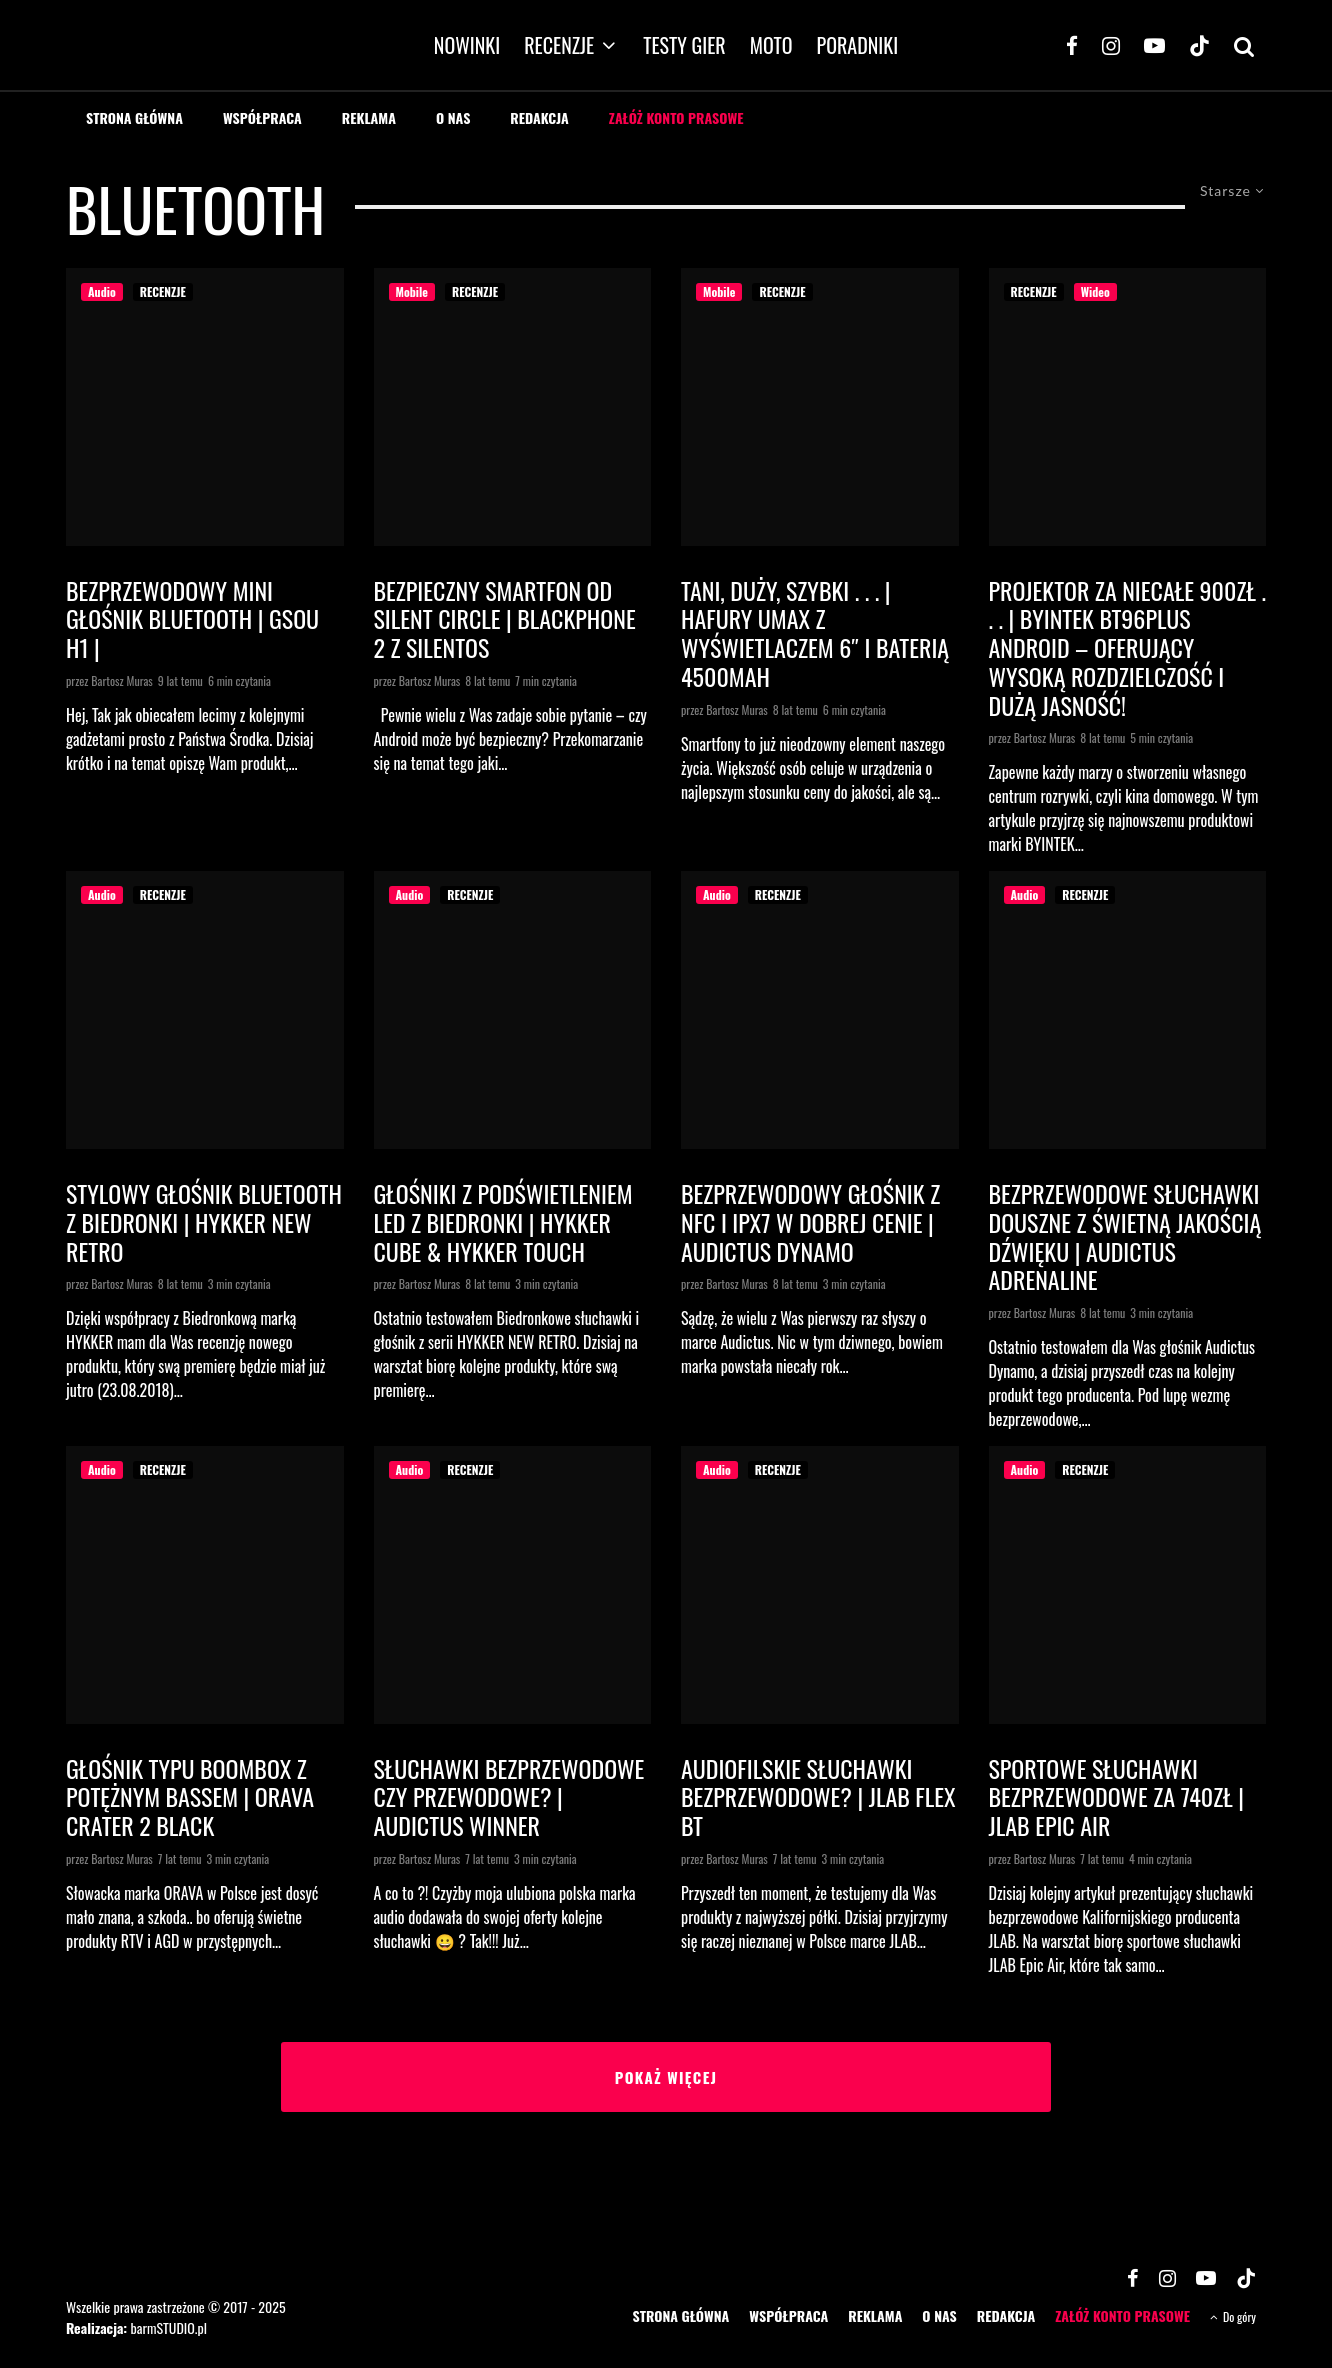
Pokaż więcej (666, 2077)
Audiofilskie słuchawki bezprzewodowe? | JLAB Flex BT (818, 1797)
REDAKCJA (539, 117)
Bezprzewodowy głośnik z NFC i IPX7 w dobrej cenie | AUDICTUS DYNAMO (810, 1222)
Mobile (412, 291)
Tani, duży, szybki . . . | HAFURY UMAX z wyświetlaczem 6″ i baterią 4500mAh (815, 633)
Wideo (1095, 291)
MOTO (771, 45)
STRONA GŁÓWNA (134, 117)
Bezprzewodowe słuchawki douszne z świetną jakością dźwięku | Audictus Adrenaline (1125, 1236)
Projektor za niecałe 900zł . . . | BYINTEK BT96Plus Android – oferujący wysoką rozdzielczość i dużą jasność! (1127, 648)
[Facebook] (1072, 45)
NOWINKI (467, 45)
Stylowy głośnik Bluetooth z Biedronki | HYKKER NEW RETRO (204, 1222)
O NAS (453, 117)
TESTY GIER (684, 45)
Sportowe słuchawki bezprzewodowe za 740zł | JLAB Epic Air (1116, 1797)
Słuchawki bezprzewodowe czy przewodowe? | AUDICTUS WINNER (509, 1797)
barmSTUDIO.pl (168, 2327)
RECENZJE (559, 45)
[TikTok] (1199, 45)
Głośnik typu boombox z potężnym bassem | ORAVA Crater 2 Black (190, 1797)
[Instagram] (1111, 45)
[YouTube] (1154, 45)
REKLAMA (369, 117)
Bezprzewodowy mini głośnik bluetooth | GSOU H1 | (192, 619)
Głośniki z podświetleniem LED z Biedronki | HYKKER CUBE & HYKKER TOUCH (503, 1222)
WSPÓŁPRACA (262, 117)
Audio (102, 291)
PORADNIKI (858, 45)
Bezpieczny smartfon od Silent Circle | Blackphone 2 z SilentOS (505, 619)
